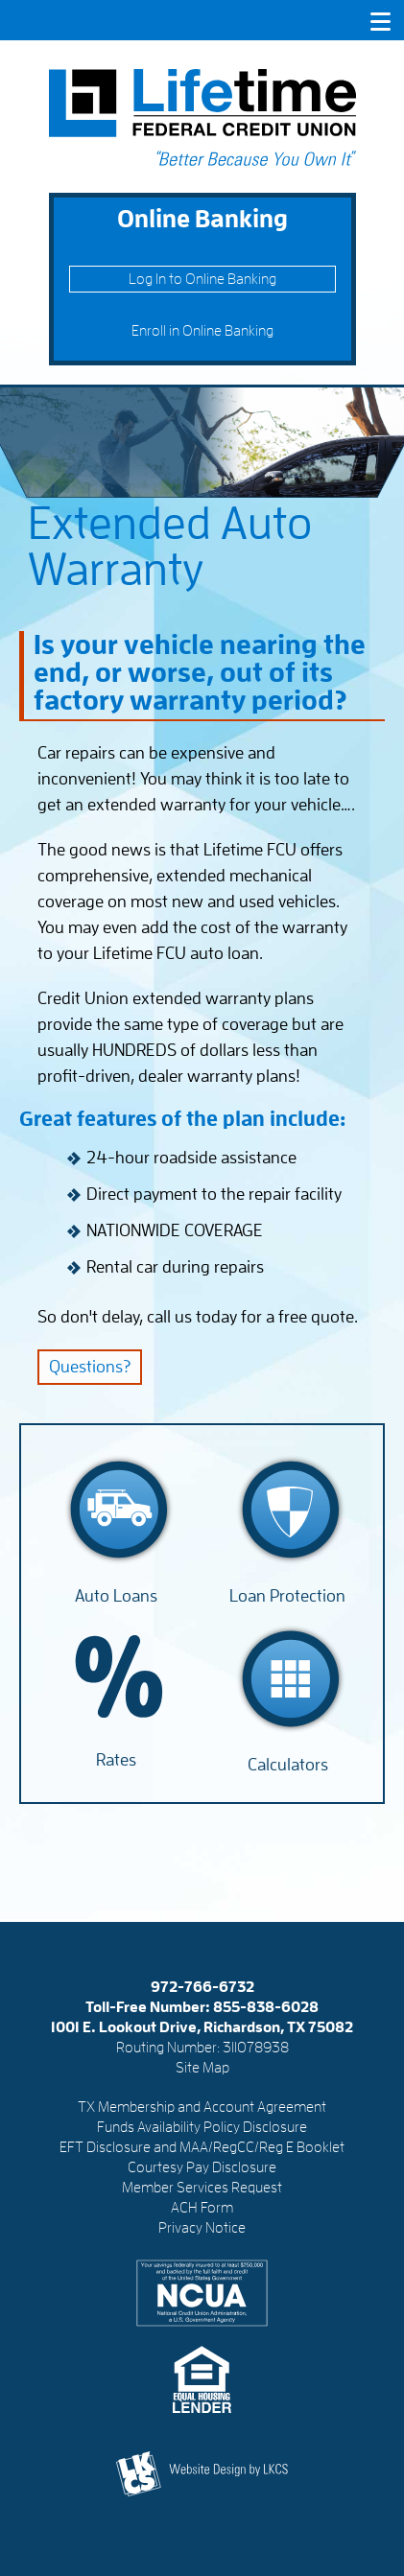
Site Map (202, 2067)
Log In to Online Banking (202, 279)
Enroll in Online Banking (202, 331)
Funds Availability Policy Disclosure (202, 2127)
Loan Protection (287, 1595)
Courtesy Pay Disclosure (202, 2167)
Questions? (90, 1366)
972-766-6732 (202, 1987)
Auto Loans (116, 1595)
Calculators (288, 1764)
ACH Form (202, 2207)
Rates (116, 1759)
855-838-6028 (266, 2007)
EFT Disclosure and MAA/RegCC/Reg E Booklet (202, 2147)
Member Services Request (202, 2187)
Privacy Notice (202, 2228)
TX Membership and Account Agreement (202, 2107)
